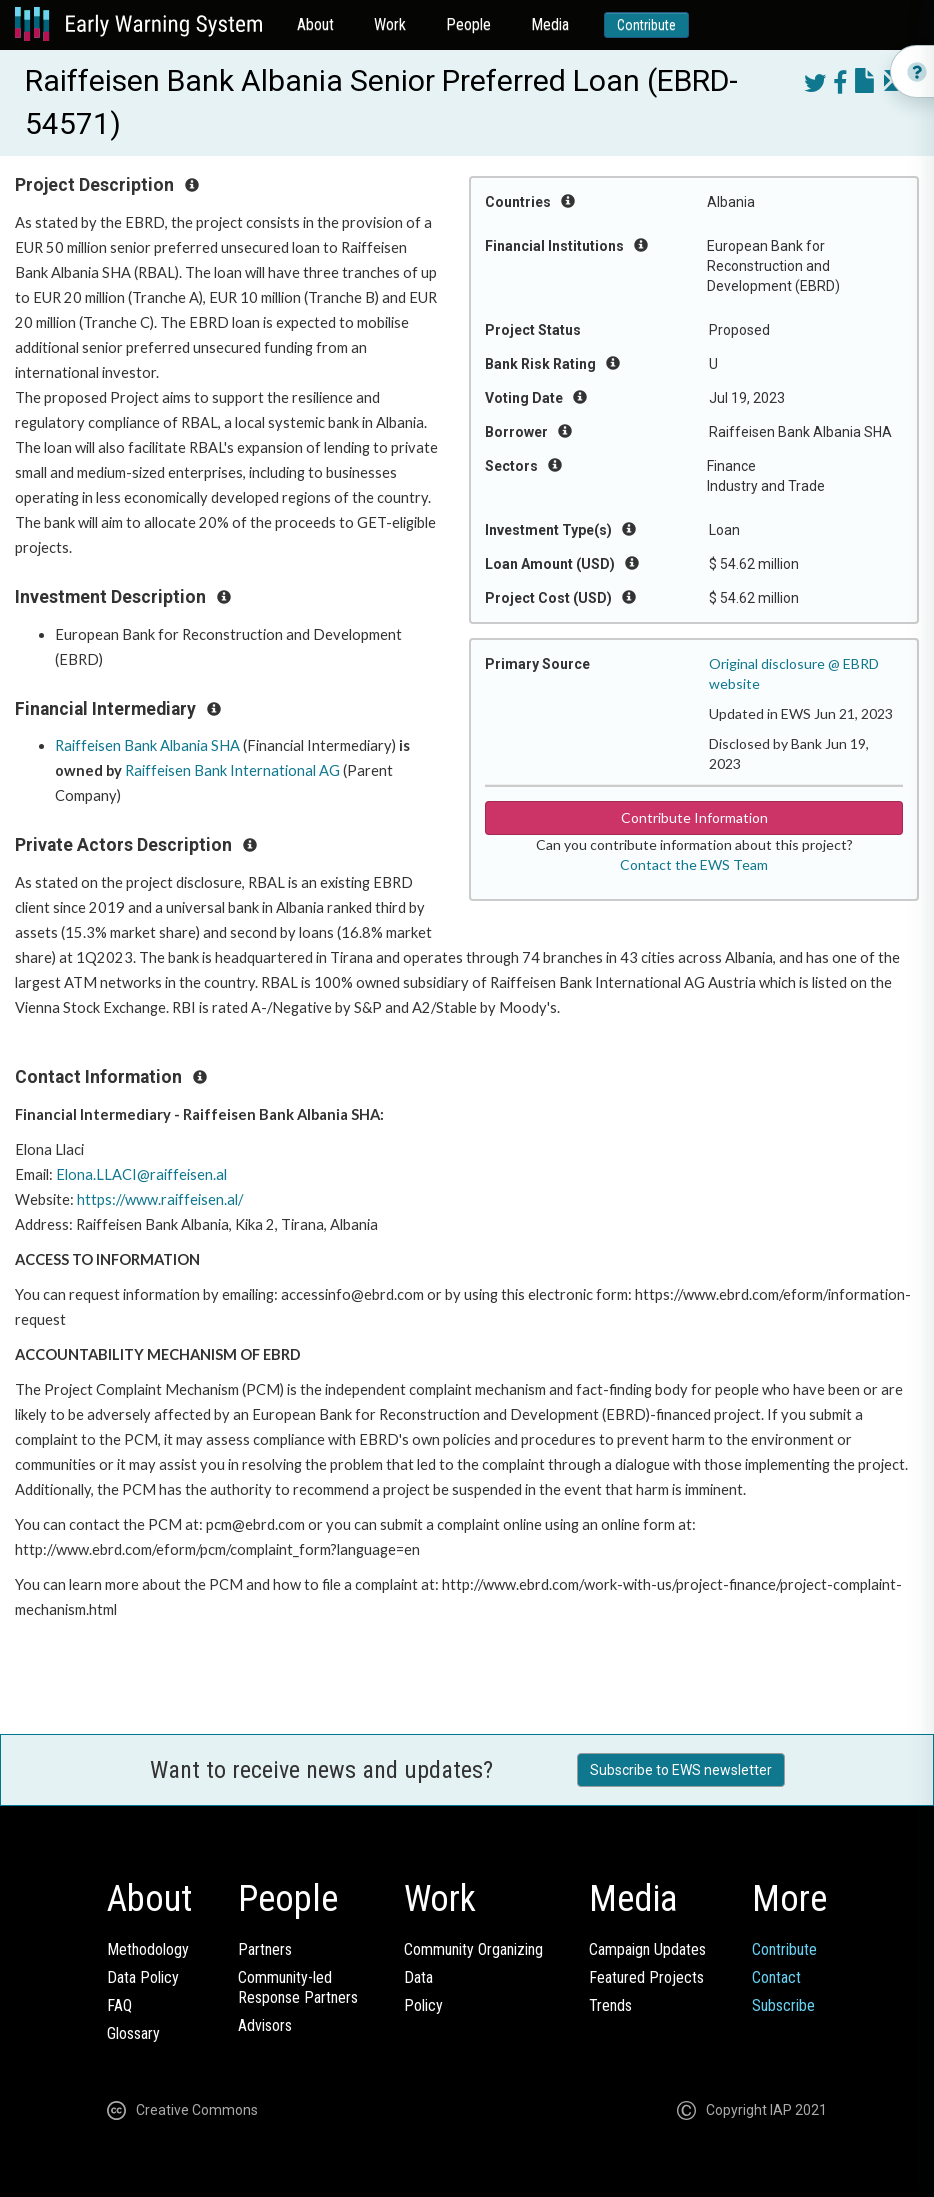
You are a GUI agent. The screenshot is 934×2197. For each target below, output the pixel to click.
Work (390, 24)
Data (418, 1977)
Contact (776, 1977)
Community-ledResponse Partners (298, 1987)
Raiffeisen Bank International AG (232, 770)
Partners (265, 1949)
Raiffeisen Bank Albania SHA (147, 745)
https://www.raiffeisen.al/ (160, 1199)
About (315, 24)
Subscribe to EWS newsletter (681, 1770)
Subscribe (783, 2005)
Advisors (265, 2025)
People (468, 24)
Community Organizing (473, 1949)
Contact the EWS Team (694, 864)
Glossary (133, 2033)
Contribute (646, 25)
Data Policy (143, 1977)
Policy (423, 2005)
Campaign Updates (647, 1949)
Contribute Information (694, 817)
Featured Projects (646, 1977)
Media (550, 24)
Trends (610, 2005)
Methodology (148, 1949)
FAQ (119, 2005)
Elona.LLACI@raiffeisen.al (141, 1174)
